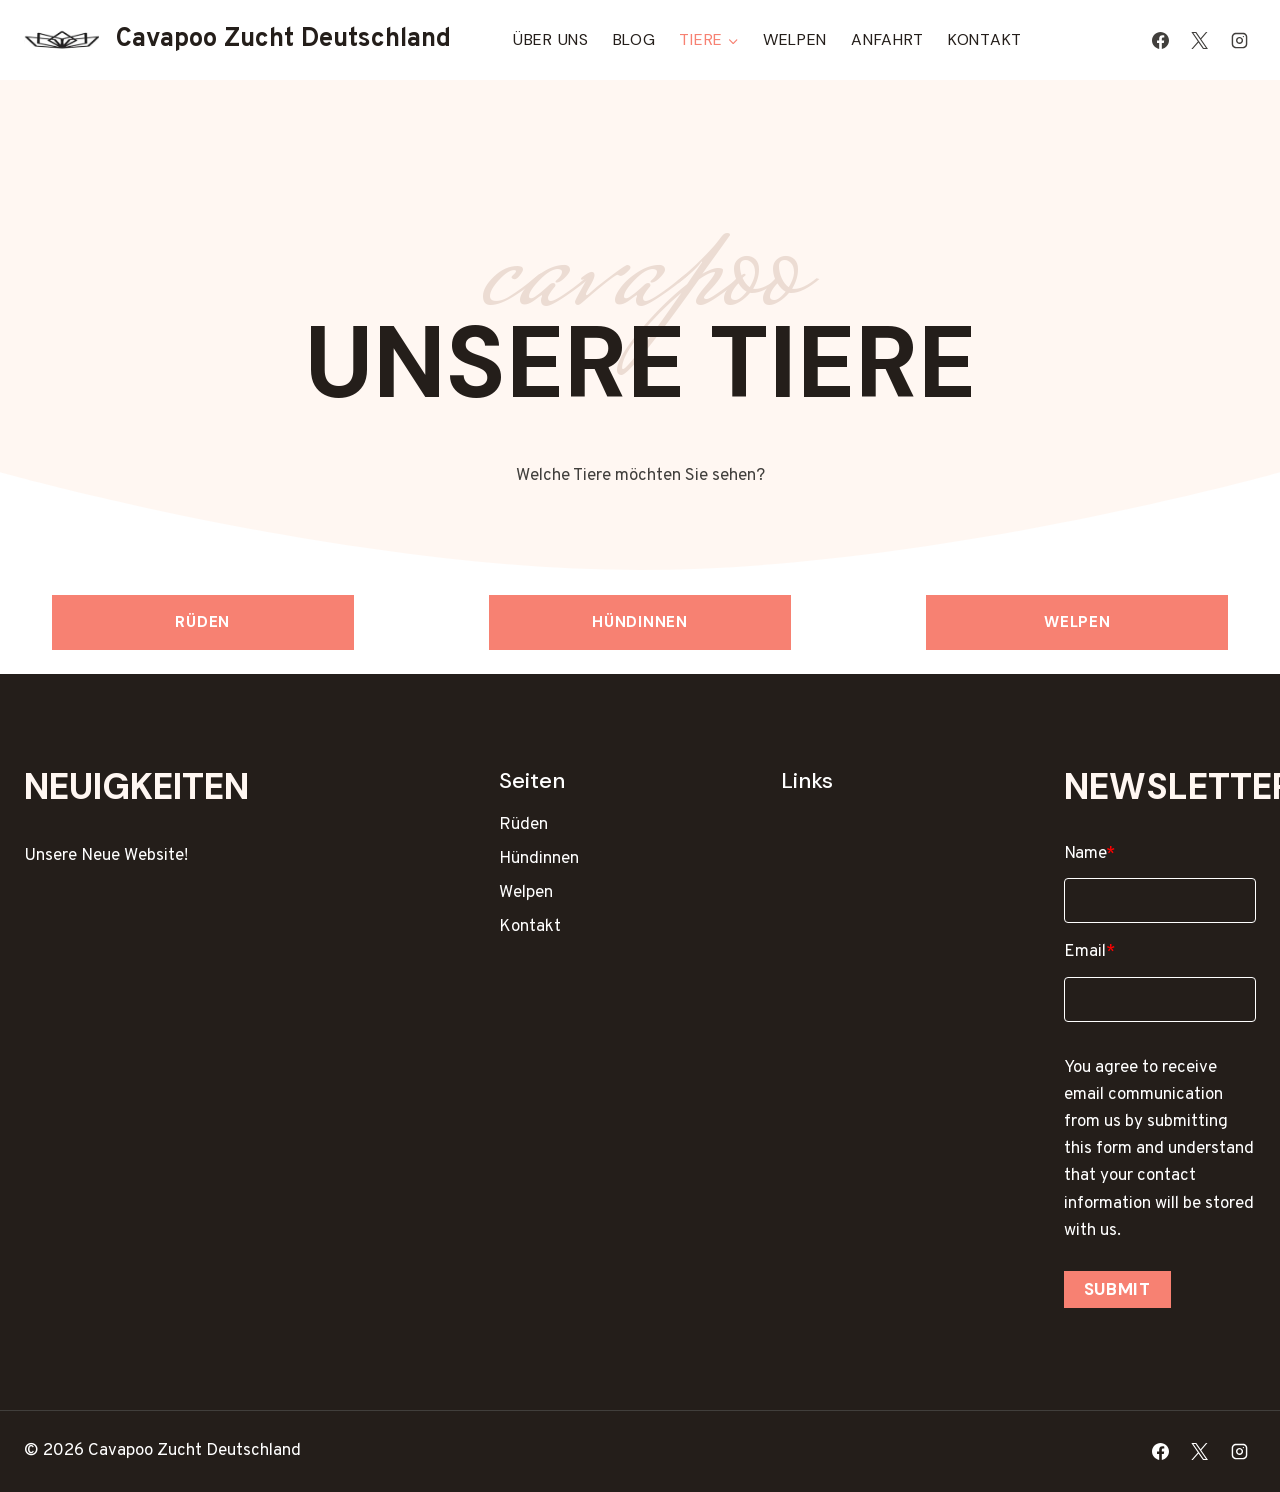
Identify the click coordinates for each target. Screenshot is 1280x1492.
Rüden (202, 622)
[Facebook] (1161, 40)
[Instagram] (1239, 40)
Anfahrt (887, 39)
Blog (634, 39)
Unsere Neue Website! (106, 856)
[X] (1200, 40)
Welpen (795, 39)
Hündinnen (639, 622)
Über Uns (551, 39)
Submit (1117, 1289)
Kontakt (985, 39)
